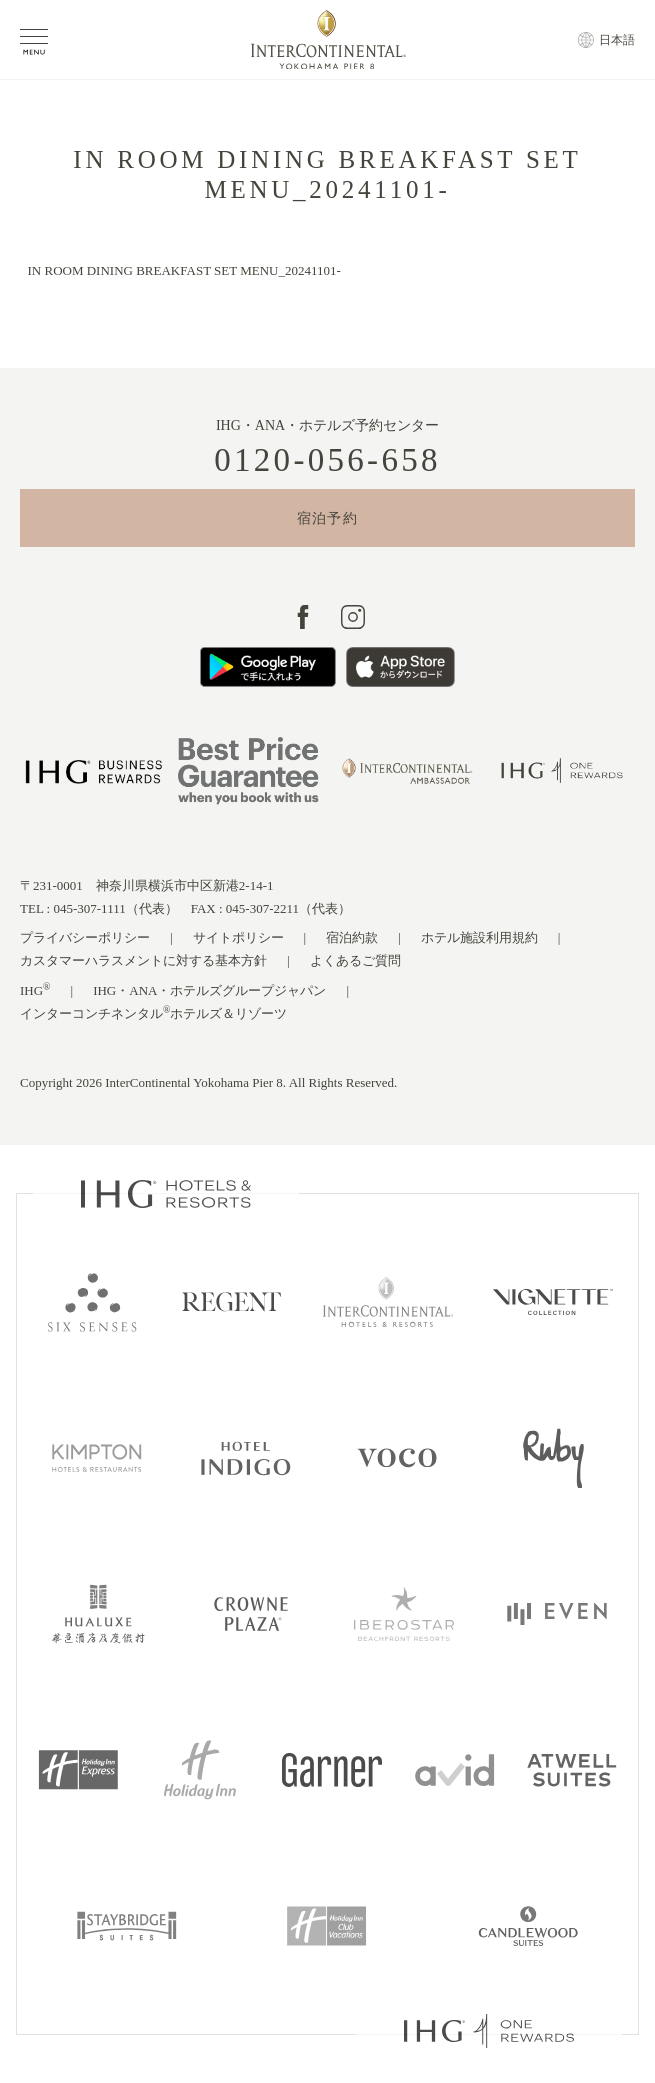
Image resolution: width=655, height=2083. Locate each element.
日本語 (617, 40)
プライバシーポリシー (85, 937)
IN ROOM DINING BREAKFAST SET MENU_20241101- (184, 270)
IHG (35, 989)
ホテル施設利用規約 (479, 937)
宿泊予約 (328, 518)
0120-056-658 (327, 460)
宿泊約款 (352, 937)
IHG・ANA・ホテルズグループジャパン (209, 990)
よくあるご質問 (355, 960)
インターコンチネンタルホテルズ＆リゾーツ (153, 1012)
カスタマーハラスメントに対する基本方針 (143, 960)
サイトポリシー (238, 937)
